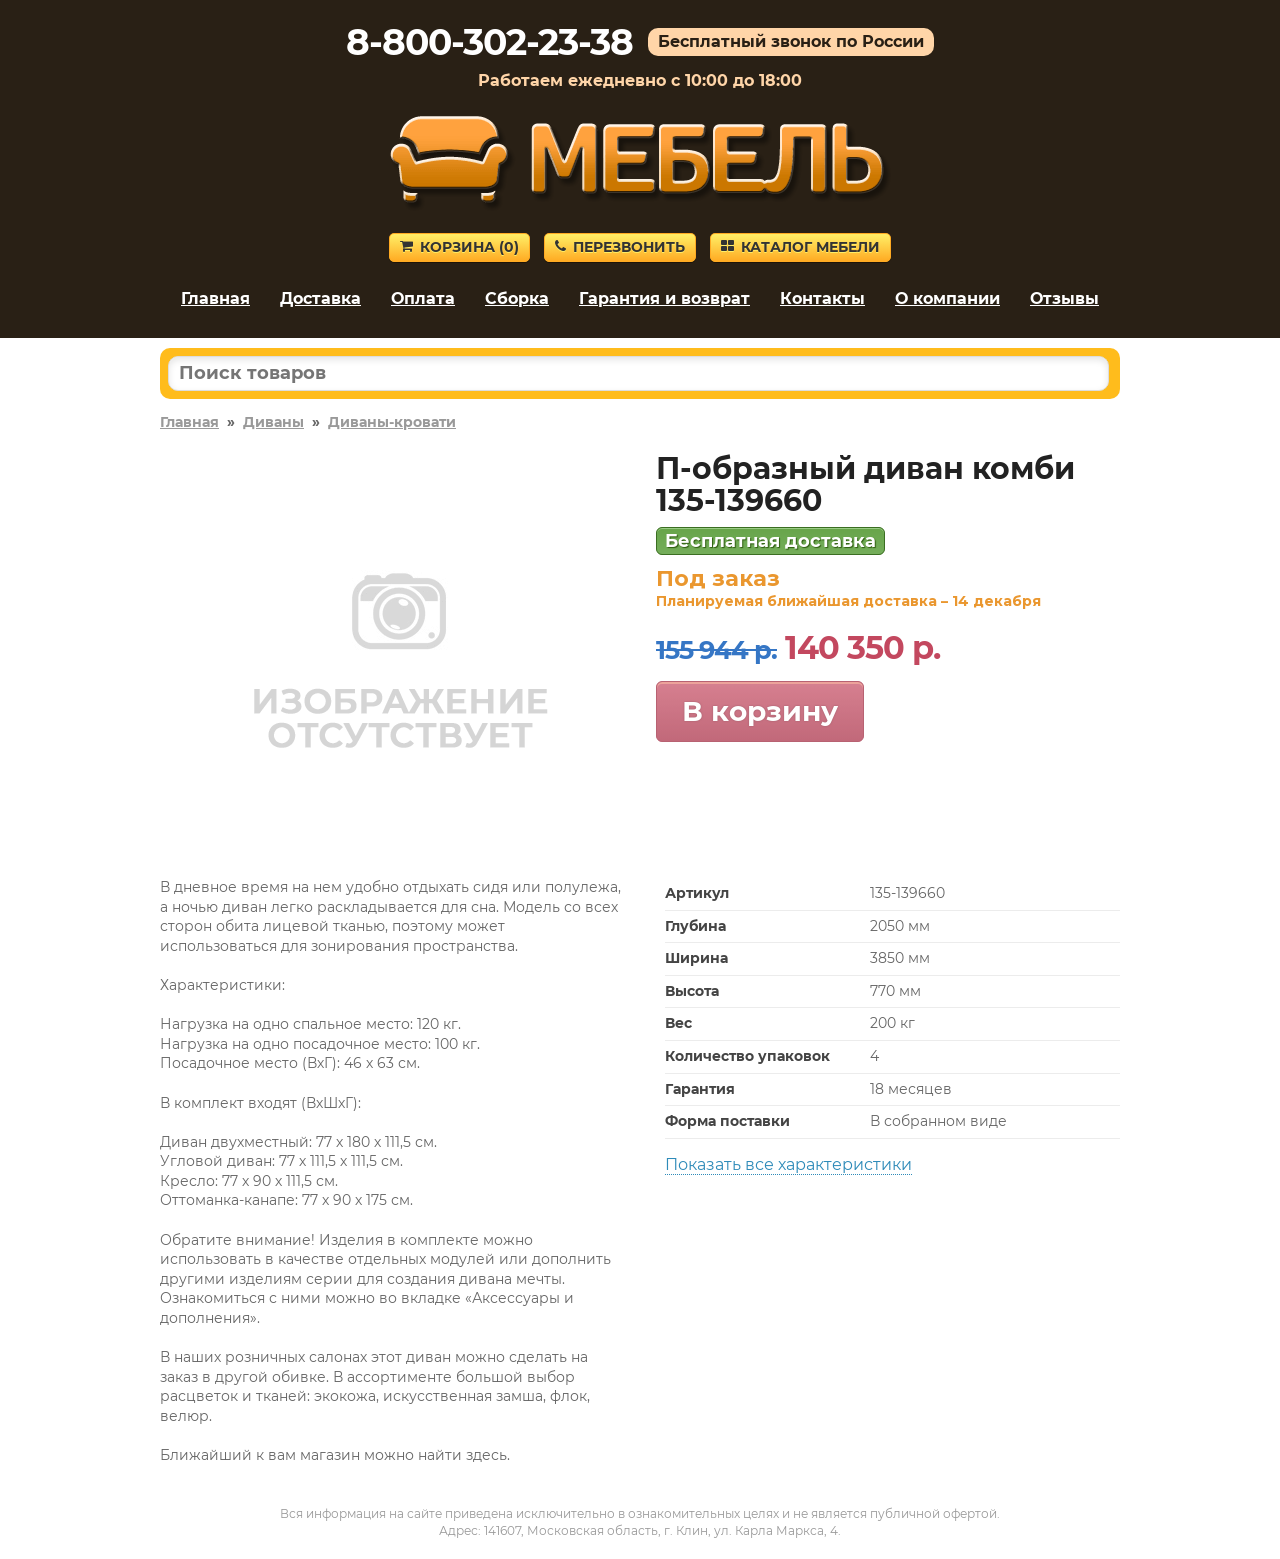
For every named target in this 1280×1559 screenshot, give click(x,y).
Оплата (423, 298)
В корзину (760, 711)
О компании (947, 298)
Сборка (517, 298)
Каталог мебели (800, 247)
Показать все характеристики (788, 1164)
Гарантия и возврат (664, 298)
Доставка (320, 298)
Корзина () (459, 247)
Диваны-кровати (392, 422)
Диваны (273, 422)
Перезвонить (620, 247)
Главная (215, 298)
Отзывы (1064, 298)
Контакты (822, 298)
